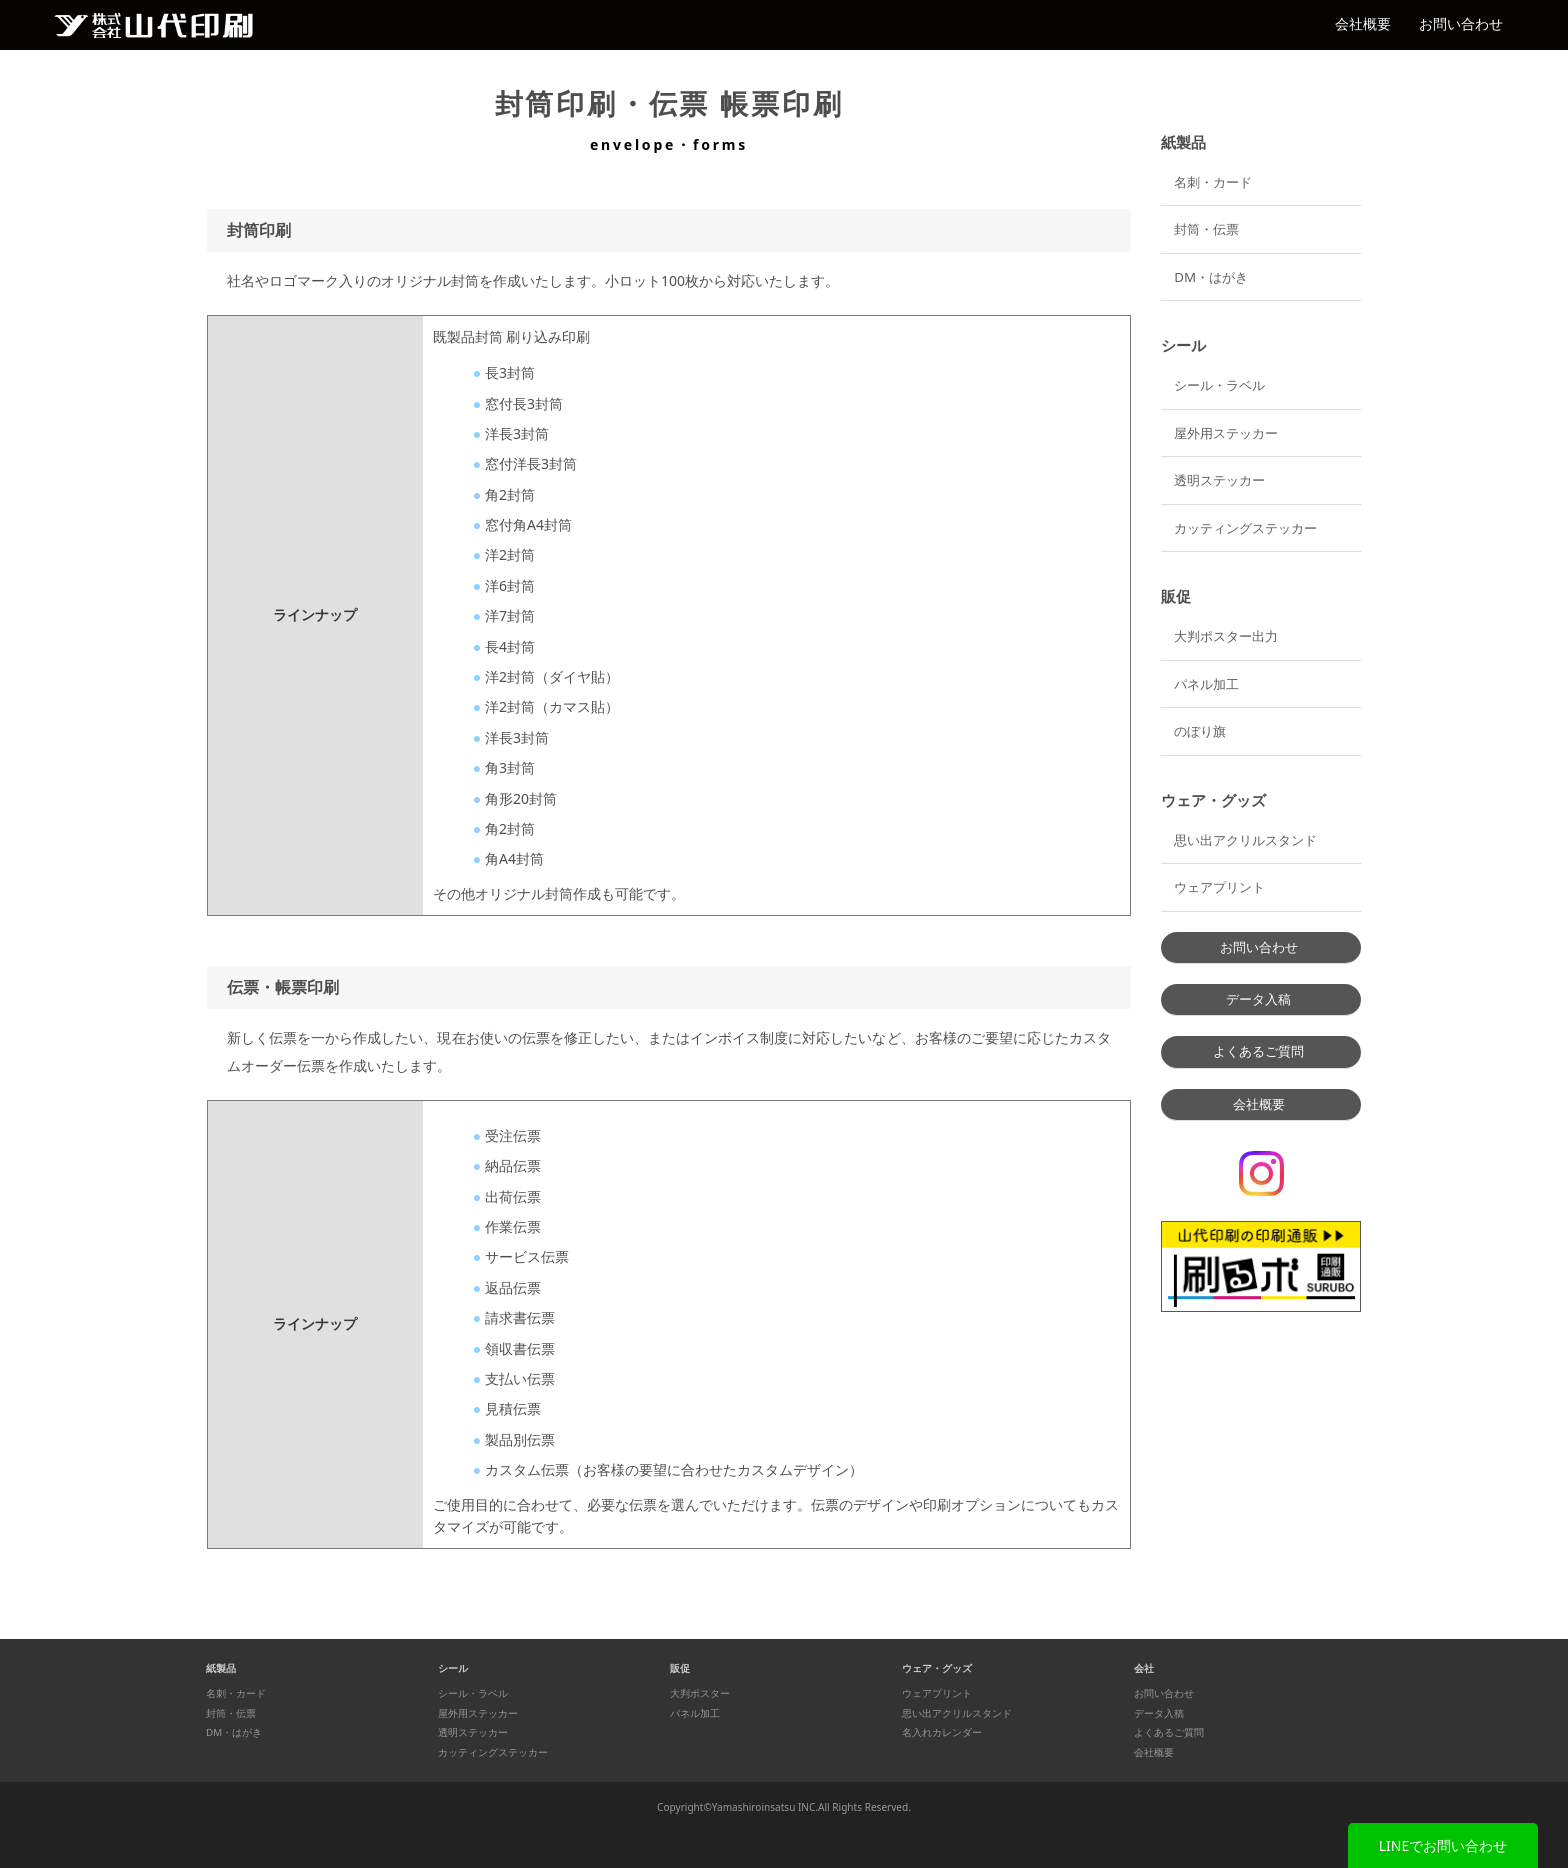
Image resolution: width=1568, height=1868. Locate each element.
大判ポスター (700, 1693)
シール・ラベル (1219, 385)
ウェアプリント (1219, 887)
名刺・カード (1213, 182)
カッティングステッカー (1245, 528)
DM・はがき (1211, 277)
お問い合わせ (1461, 23)
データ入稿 (1258, 999)
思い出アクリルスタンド (1245, 840)
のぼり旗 (1200, 731)
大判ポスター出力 (1226, 636)
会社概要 (1363, 23)
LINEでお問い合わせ (1443, 1845)
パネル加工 (1206, 684)
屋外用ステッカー (1226, 433)
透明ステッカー (1219, 480)
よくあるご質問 (1258, 1051)
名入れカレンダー (942, 1732)
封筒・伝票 (1206, 229)
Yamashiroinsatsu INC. (765, 1807)
